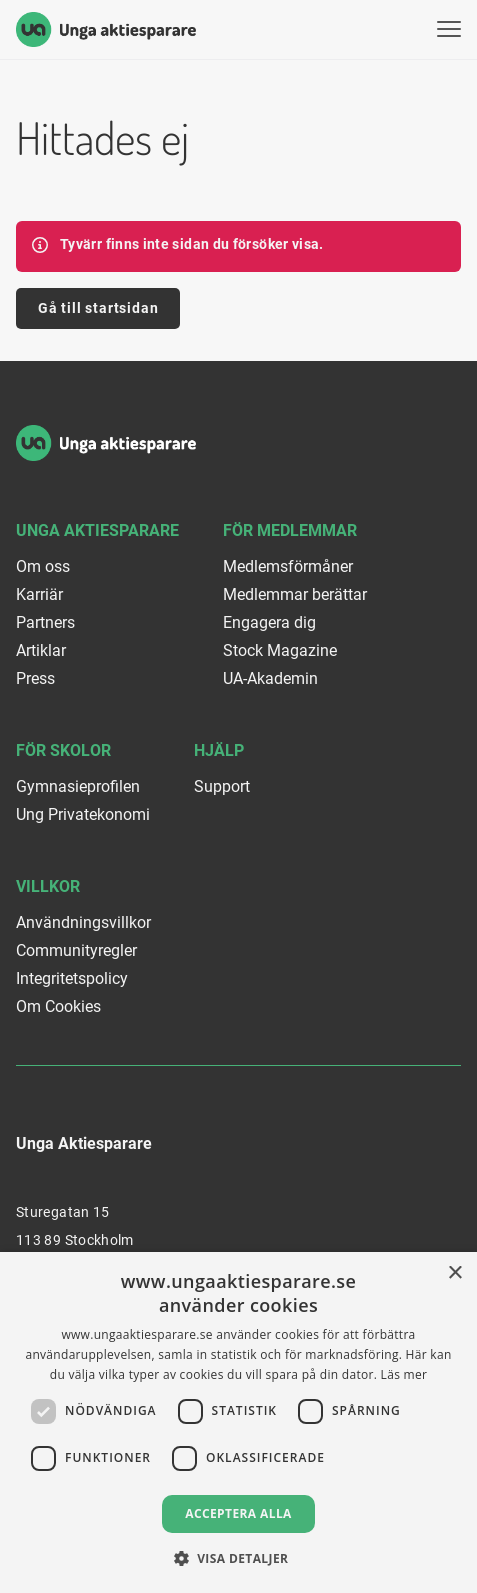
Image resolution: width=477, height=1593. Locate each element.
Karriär (39, 594)
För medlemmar (290, 530)
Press (35, 678)
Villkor (48, 886)
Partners (45, 622)
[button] (239, 1558)
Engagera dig (269, 622)
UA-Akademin (270, 678)
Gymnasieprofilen (78, 786)
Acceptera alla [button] (238, 1513)
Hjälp (219, 750)
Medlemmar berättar (295, 594)
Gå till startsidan (98, 308)
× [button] (454, 1273)
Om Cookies (58, 1006)
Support (222, 786)
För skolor (63, 750)
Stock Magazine (280, 650)
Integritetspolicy (72, 978)
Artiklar (41, 650)
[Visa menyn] (449, 29)
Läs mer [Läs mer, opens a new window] (404, 1374)
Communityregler (76, 950)
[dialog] (238, 1422)
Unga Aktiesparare (97, 530)
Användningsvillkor (83, 922)
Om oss (43, 566)
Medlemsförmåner (288, 566)
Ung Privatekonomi (83, 814)
